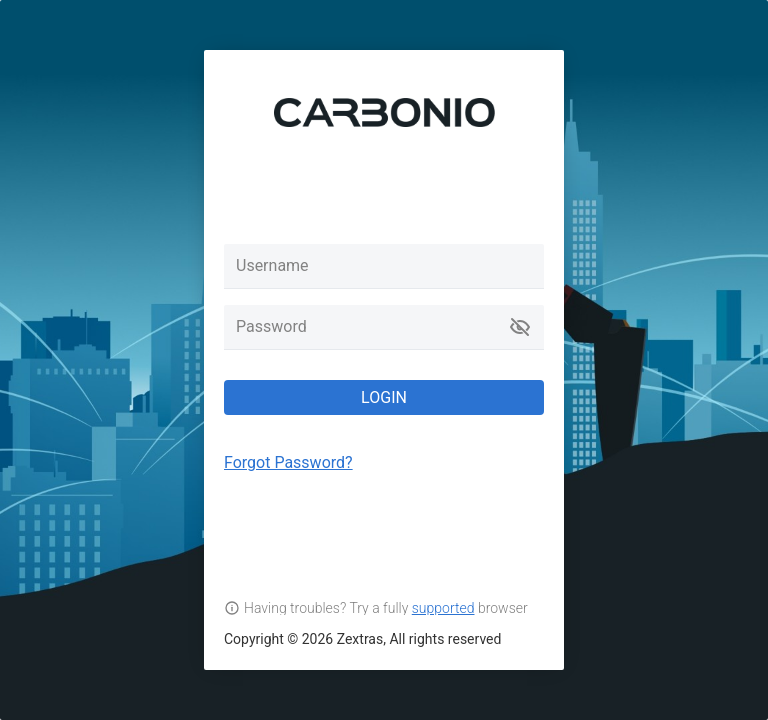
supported (443, 608)
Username (272, 265)
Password (271, 326)
